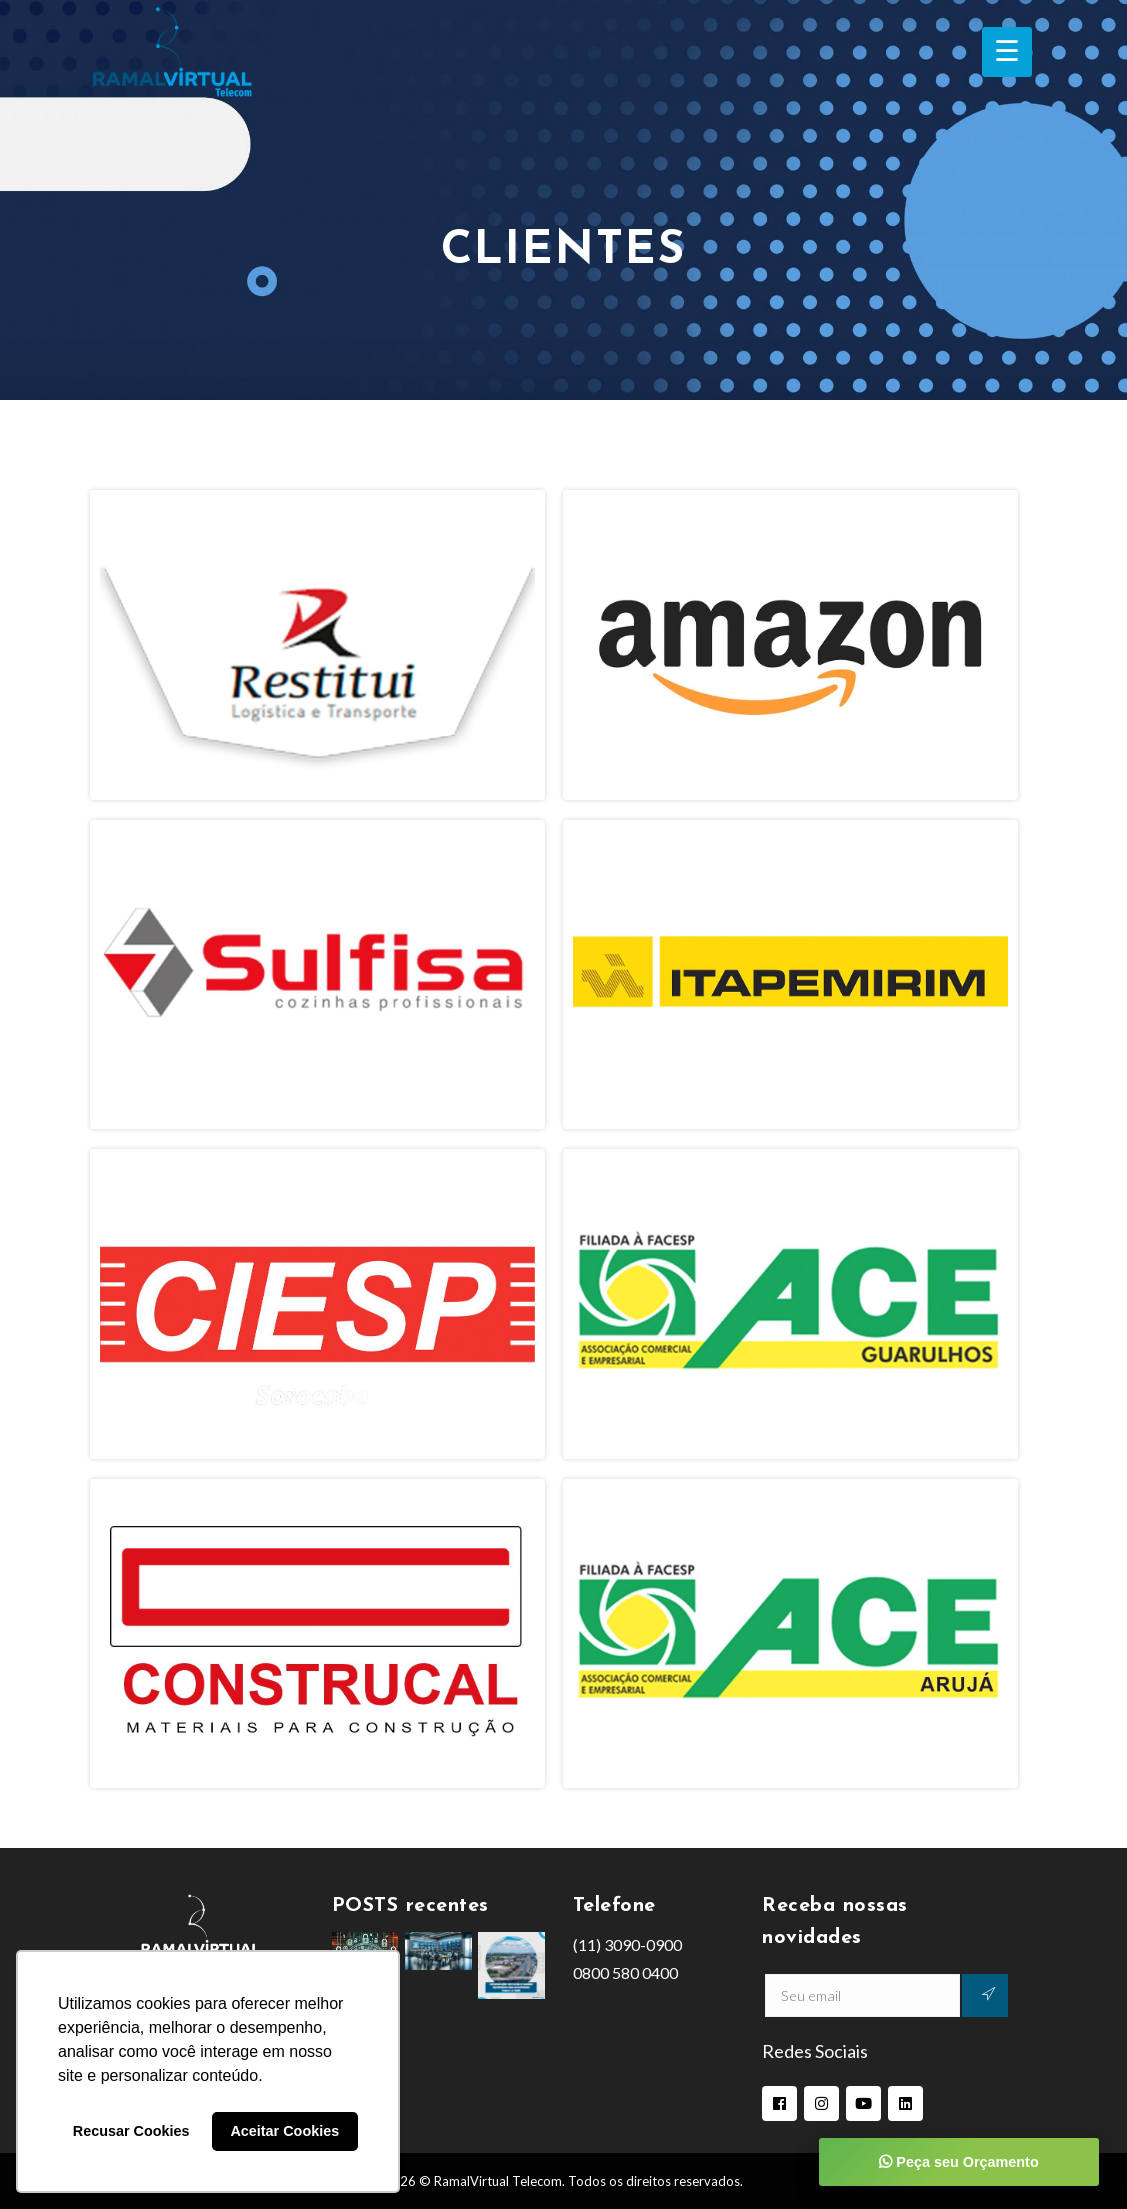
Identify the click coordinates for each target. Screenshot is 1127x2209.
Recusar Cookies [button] (131, 2131)
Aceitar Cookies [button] (284, 2131)
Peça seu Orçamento (958, 2162)
